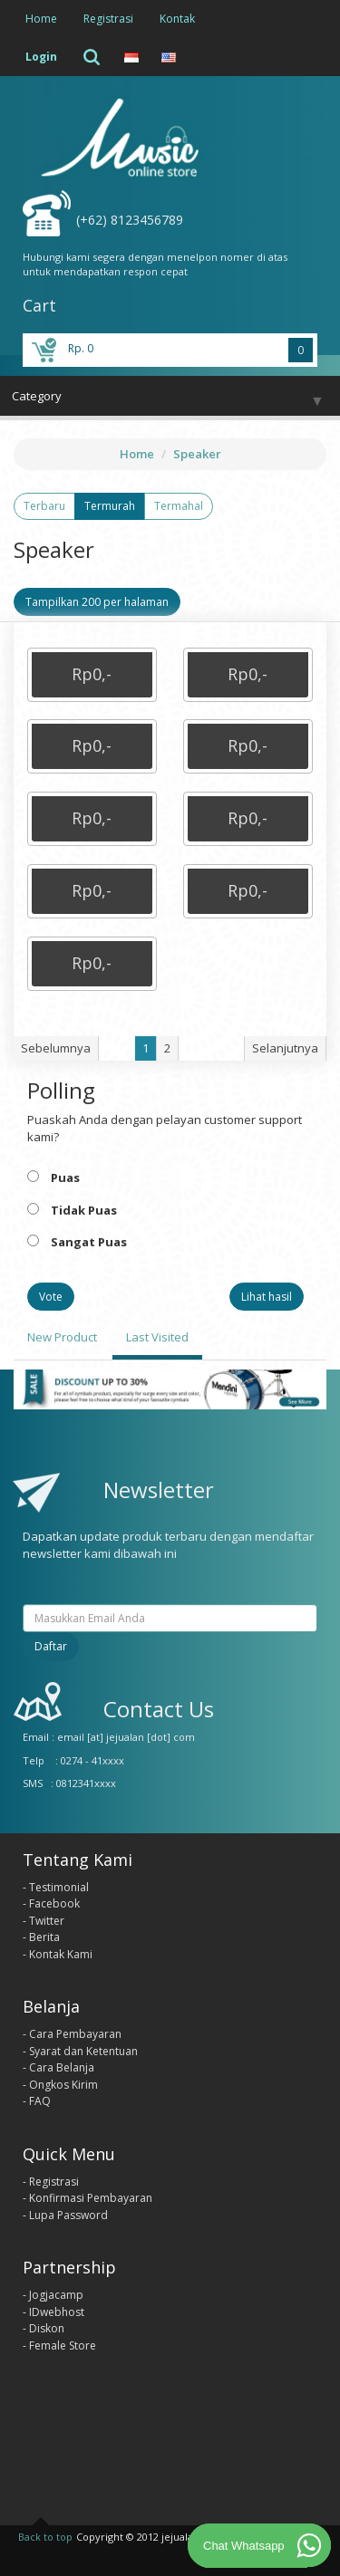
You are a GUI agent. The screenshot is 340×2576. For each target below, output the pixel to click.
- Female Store (59, 2345)
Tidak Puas (84, 1210)
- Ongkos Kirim (60, 2084)
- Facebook (51, 1903)
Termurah (109, 506)
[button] (92, 674)
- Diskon (43, 2328)
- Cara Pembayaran (72, 2034)
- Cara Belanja (58, 2067)
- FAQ (37, 2101)
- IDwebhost (53, 2312)
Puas (65, 1177)
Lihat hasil (266, 1296)
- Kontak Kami (57, 1954)
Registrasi (108, 18)
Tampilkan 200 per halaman (97, 602)
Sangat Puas (89, 1242)
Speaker (197, 454)
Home (41, 18)
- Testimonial (56, 1887)
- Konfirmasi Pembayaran (87, 2198)
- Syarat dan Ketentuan (80, 2051)
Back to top (45, 2536)
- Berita (41, 1937)
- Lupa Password (65, 2215)
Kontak (177, 18)
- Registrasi (51, 2181)
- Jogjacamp (53, 2294)
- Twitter (43, 1920)
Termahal (178, 506)
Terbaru (44, 506)
